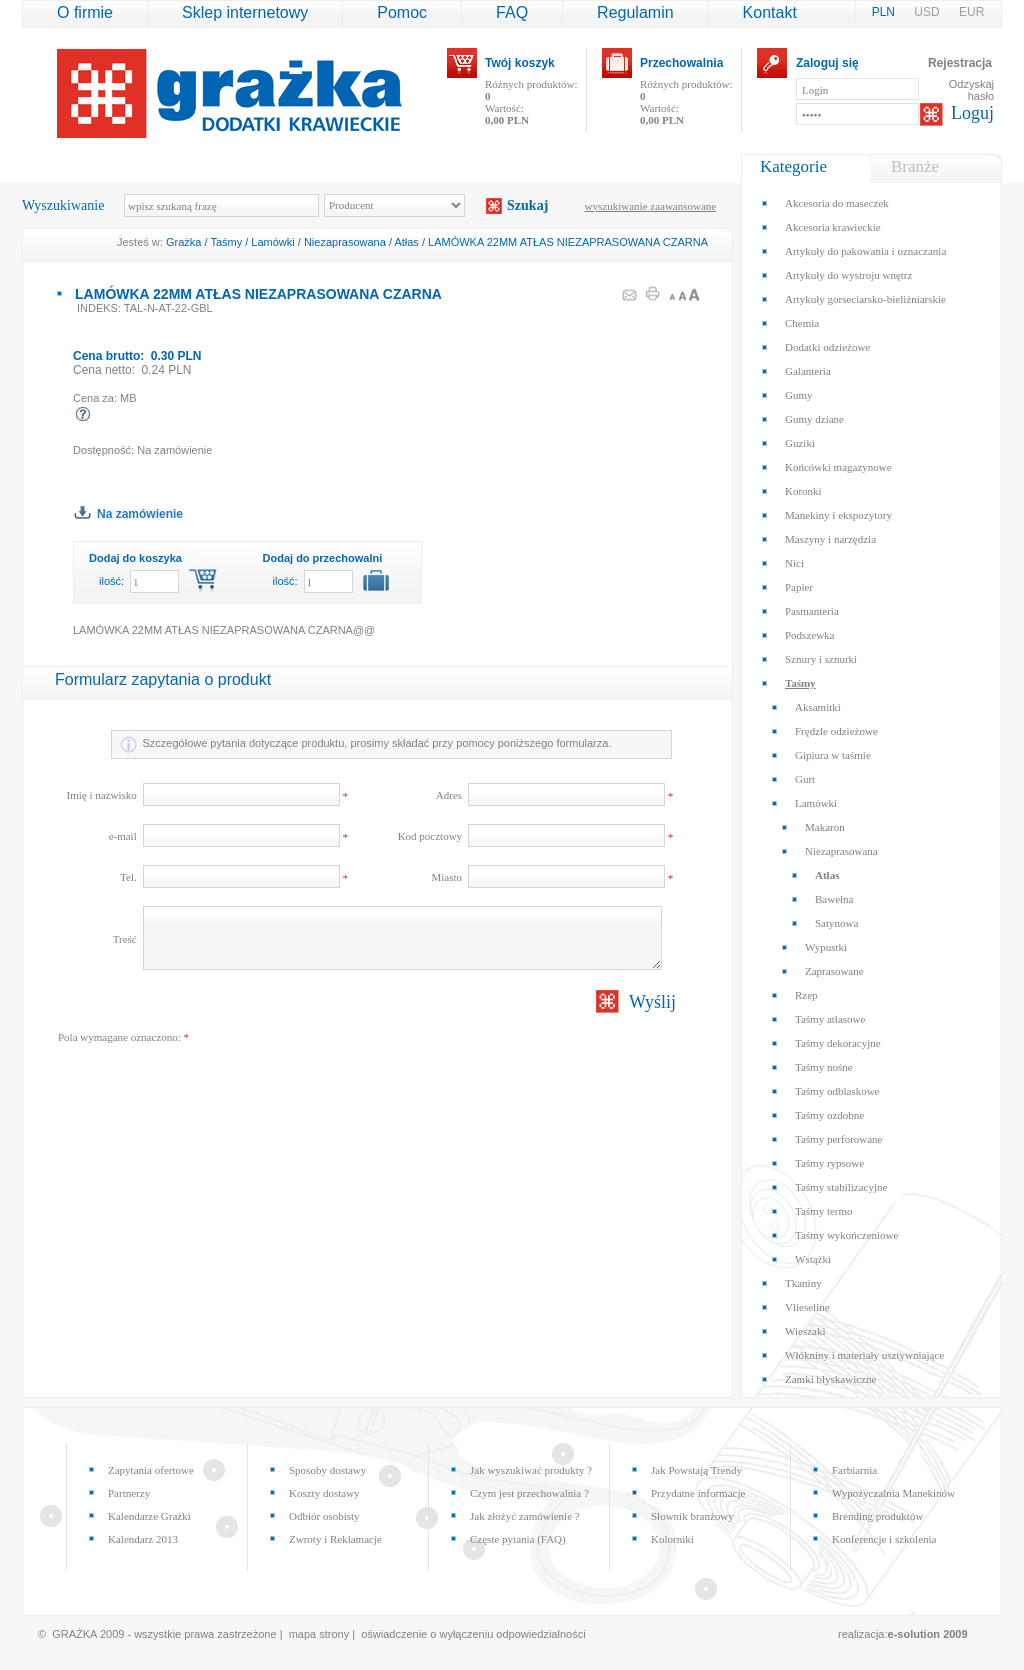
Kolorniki (672, 1539)
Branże (915, 166)
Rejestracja (960, 63)
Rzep (806, 995)
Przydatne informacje (698, 1493)
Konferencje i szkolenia (884, 1539)
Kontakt (770, 12)
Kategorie (793, 166)
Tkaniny (803, 1283)
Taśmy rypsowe (829, 1163)
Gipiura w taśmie (833, 755)
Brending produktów (877, 1516)
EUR (971, 12)
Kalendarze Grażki (149, 1516)
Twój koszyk (520, 63)
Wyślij (652, 1002)
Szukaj (527, 205)
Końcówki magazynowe (838, 467)
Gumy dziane (814, 419)
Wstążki (813, 1259)
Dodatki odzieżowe (827, 347)
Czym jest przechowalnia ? (529, 1493)
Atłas (406, 242)
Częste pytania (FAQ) (518, 1539)
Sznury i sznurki (821, 659)
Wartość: (507, 114)
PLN (885, 12)
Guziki (800, 443)
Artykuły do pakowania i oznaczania (865, 251)
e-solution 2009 (928, 1634)
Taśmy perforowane (839, 1139)
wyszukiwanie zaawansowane (651, 206)
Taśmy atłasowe (830, 1019)
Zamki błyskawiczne (830, 1379)
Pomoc (402, 12)
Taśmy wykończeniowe (846, 1235)
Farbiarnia (854, 1470)
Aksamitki (818, 707)
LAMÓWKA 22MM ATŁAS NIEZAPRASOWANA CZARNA (568, 242)
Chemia (802, 323)
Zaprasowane (834, 971)
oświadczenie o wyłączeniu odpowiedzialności (473, 1634)
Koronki (803, 491)
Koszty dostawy (324, 1493)
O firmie (85, 12)
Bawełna (834, 899)
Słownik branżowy (692, 1516)
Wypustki (826, 947)
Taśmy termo (824, 1211)
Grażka (183, 242)
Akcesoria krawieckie (833, 227)
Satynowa (836, 923)
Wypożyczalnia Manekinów (893, 1493)
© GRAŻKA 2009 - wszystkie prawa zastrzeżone (157, 1634)
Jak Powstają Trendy (696, 1470)
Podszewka (810, 635)
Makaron (825, 827)
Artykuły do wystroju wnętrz (848, 275)
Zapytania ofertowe (151, 1470)
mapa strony (319, 1634)
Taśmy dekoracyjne (838, 1043)
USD (928, 12)
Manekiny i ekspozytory (838, 515)
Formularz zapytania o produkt (163, 679)
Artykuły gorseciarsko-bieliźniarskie (865, 299)
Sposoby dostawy (327, 1470)
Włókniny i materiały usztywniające (864, 1355)
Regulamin (635, 12)
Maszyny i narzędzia (830, 539)
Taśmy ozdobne (829, 1115)
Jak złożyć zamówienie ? (525, 1516)
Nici (794, 563)
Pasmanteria (812, 611)
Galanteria (808, 371)
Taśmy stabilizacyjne (841, 1187)
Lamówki (272, 242)
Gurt (805, 779)
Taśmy (226, 242)
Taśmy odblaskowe (837, 1091)
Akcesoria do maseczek (837, 203)
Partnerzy (129, 1493)
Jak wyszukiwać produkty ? (531, 1470)
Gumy (799, 395)
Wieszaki (805, 1331)
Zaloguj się (827, 63)
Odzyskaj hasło (971, 90)
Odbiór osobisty (324, 1516)
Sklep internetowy (245, 12)
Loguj (972, 113)
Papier (799, 587)
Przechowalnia (681, 63)
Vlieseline (807, 1307)
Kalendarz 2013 (143, 1539)
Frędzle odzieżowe (836, 731)
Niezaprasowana (345, 242)
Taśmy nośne (824, 1067)
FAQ (512, 12)
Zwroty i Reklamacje (335, 1539)
